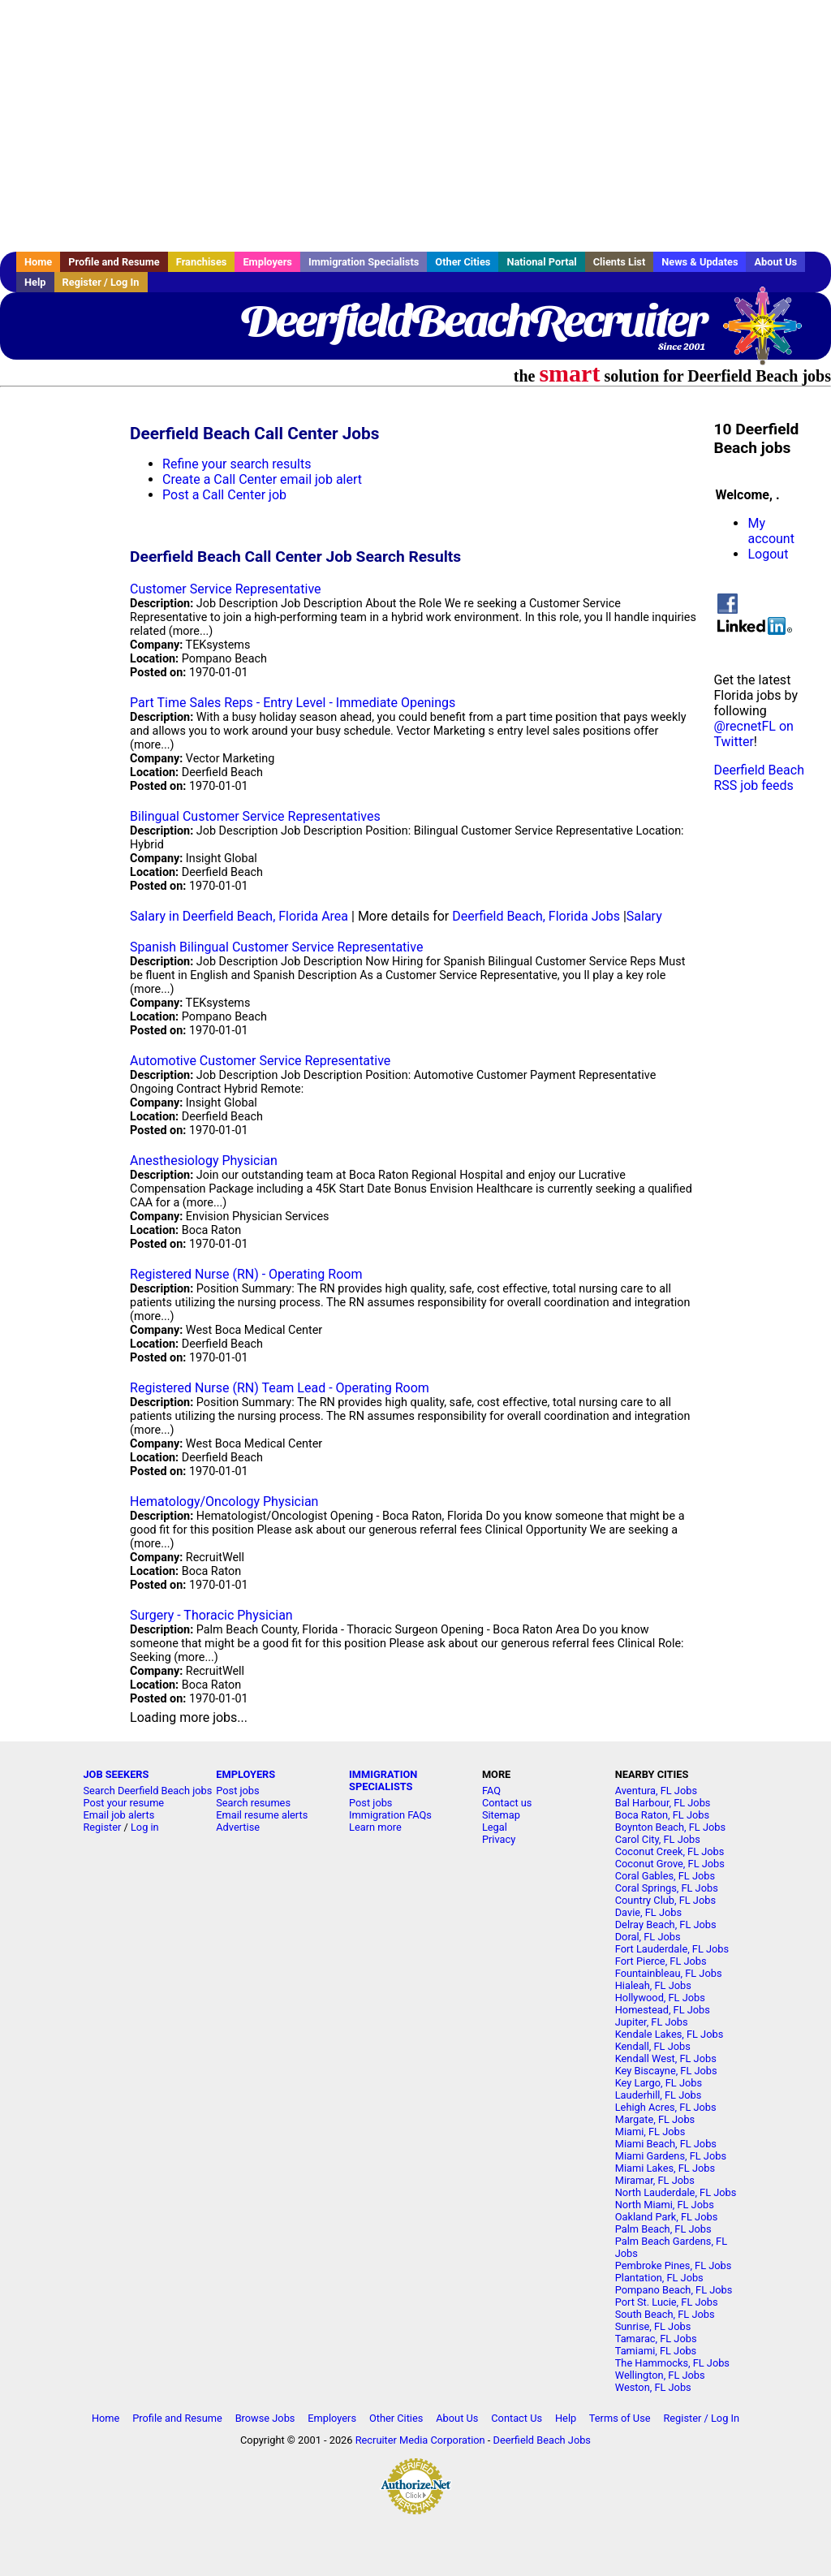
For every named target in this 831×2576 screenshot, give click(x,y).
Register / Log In (101, 282)
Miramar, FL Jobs (655, 2180)
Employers (267, 262)
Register (102, 1827)
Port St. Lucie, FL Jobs (666, 2302)
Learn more (375, 1827)
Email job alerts (118, 1815)
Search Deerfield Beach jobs (147, 1790)
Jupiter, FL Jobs (651, 2022)
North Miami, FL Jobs (664, 2204)
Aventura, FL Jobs (656, 1790)
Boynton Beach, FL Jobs (670, 1827)
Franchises (201, 262)
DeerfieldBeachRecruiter (472, 320)
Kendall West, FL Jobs (666, 2058)
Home (38, 262)
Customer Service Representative (225, 589)
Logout (767, 554)
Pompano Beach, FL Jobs (674, 2290)
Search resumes (253, 1803)
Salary (644, 916)
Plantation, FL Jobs (659, 2278)
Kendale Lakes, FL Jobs (669, 2034)
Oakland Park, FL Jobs (666, 2217)
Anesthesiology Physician (204, 1160)
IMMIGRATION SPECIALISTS (383, 1780)
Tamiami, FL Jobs (656, 2351)
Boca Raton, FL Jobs (662, 1815)
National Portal (541, 262)
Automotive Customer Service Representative (260, 1060)
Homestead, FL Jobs (662, 2010)
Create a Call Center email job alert (262, 479)
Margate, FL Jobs (655, 2119)
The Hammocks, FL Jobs (672, 2363)
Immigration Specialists (363, 262)
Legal (494, 1827)
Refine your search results (236, 464)
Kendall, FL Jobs (653, 2046)
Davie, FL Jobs (648, 1912)
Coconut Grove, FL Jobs (670, 1864)
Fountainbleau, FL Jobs (668, 1973)
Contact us (507, 1803)
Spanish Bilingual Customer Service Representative (276, 947)
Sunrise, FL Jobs (653, 2326)
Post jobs (237, 1790)
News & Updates (699, 262)
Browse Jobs (265, 2418)
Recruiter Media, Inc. (770, 333)
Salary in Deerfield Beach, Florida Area (239, 916)
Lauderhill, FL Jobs (658, 2095)
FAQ (491, 1790)
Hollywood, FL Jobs (660, 1997)
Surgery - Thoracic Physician (211, 1615)
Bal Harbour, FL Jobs (663, 1803)
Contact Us (516, 2418)
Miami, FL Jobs (650, 2131)
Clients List (619, 262)
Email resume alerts (262, 1815)
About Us (775, 262)
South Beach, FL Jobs (665, 2314)
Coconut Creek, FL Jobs (670, 1851)
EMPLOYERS (245, 1774)
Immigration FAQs (390, 1815)
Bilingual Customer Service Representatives (255, 816)
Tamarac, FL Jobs (656, 2338)
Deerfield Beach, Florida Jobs (536, 916)
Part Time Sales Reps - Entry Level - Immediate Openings (292, 702)
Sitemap (501, 1815)
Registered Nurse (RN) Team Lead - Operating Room (279, 1388)
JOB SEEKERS (116, 1774)
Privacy (498, 1839)
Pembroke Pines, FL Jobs (673, 2265)
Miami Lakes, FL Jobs (665, 2168)
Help (35, 282)
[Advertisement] (415, 125)
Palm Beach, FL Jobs (663, 2229)
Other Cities (462, 262)
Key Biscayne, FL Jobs (666, 2071)
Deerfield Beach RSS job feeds (758, 777)
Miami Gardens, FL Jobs (670, 2156)
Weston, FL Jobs (653, 2387)
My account (770, 531)
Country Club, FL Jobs (665, 1900)
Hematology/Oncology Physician (224, 1501)
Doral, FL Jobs (648, 1937)
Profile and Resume (114, 262)
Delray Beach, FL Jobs (666, 1924)
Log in (145, 1827)
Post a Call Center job (224, 495)
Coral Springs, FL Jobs (666, 1888)
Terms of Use (620, 2418)
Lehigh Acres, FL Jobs (666, 2107)
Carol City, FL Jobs (657, 1839)
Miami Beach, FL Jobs (666, 2144)
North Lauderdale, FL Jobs (676, 2192)
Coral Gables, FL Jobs (665, 1876)
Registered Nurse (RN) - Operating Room (246, 1274)
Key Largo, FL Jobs (658, 2083)
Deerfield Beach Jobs (542, 2440)
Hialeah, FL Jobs (653, 1985)
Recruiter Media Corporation (420, 2440)
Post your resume (123, 1803)
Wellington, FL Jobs (660, 2375)
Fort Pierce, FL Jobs (661, 1961)
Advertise (238, 1827)
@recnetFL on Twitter (753, 733)
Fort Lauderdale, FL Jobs (672, 1949)
